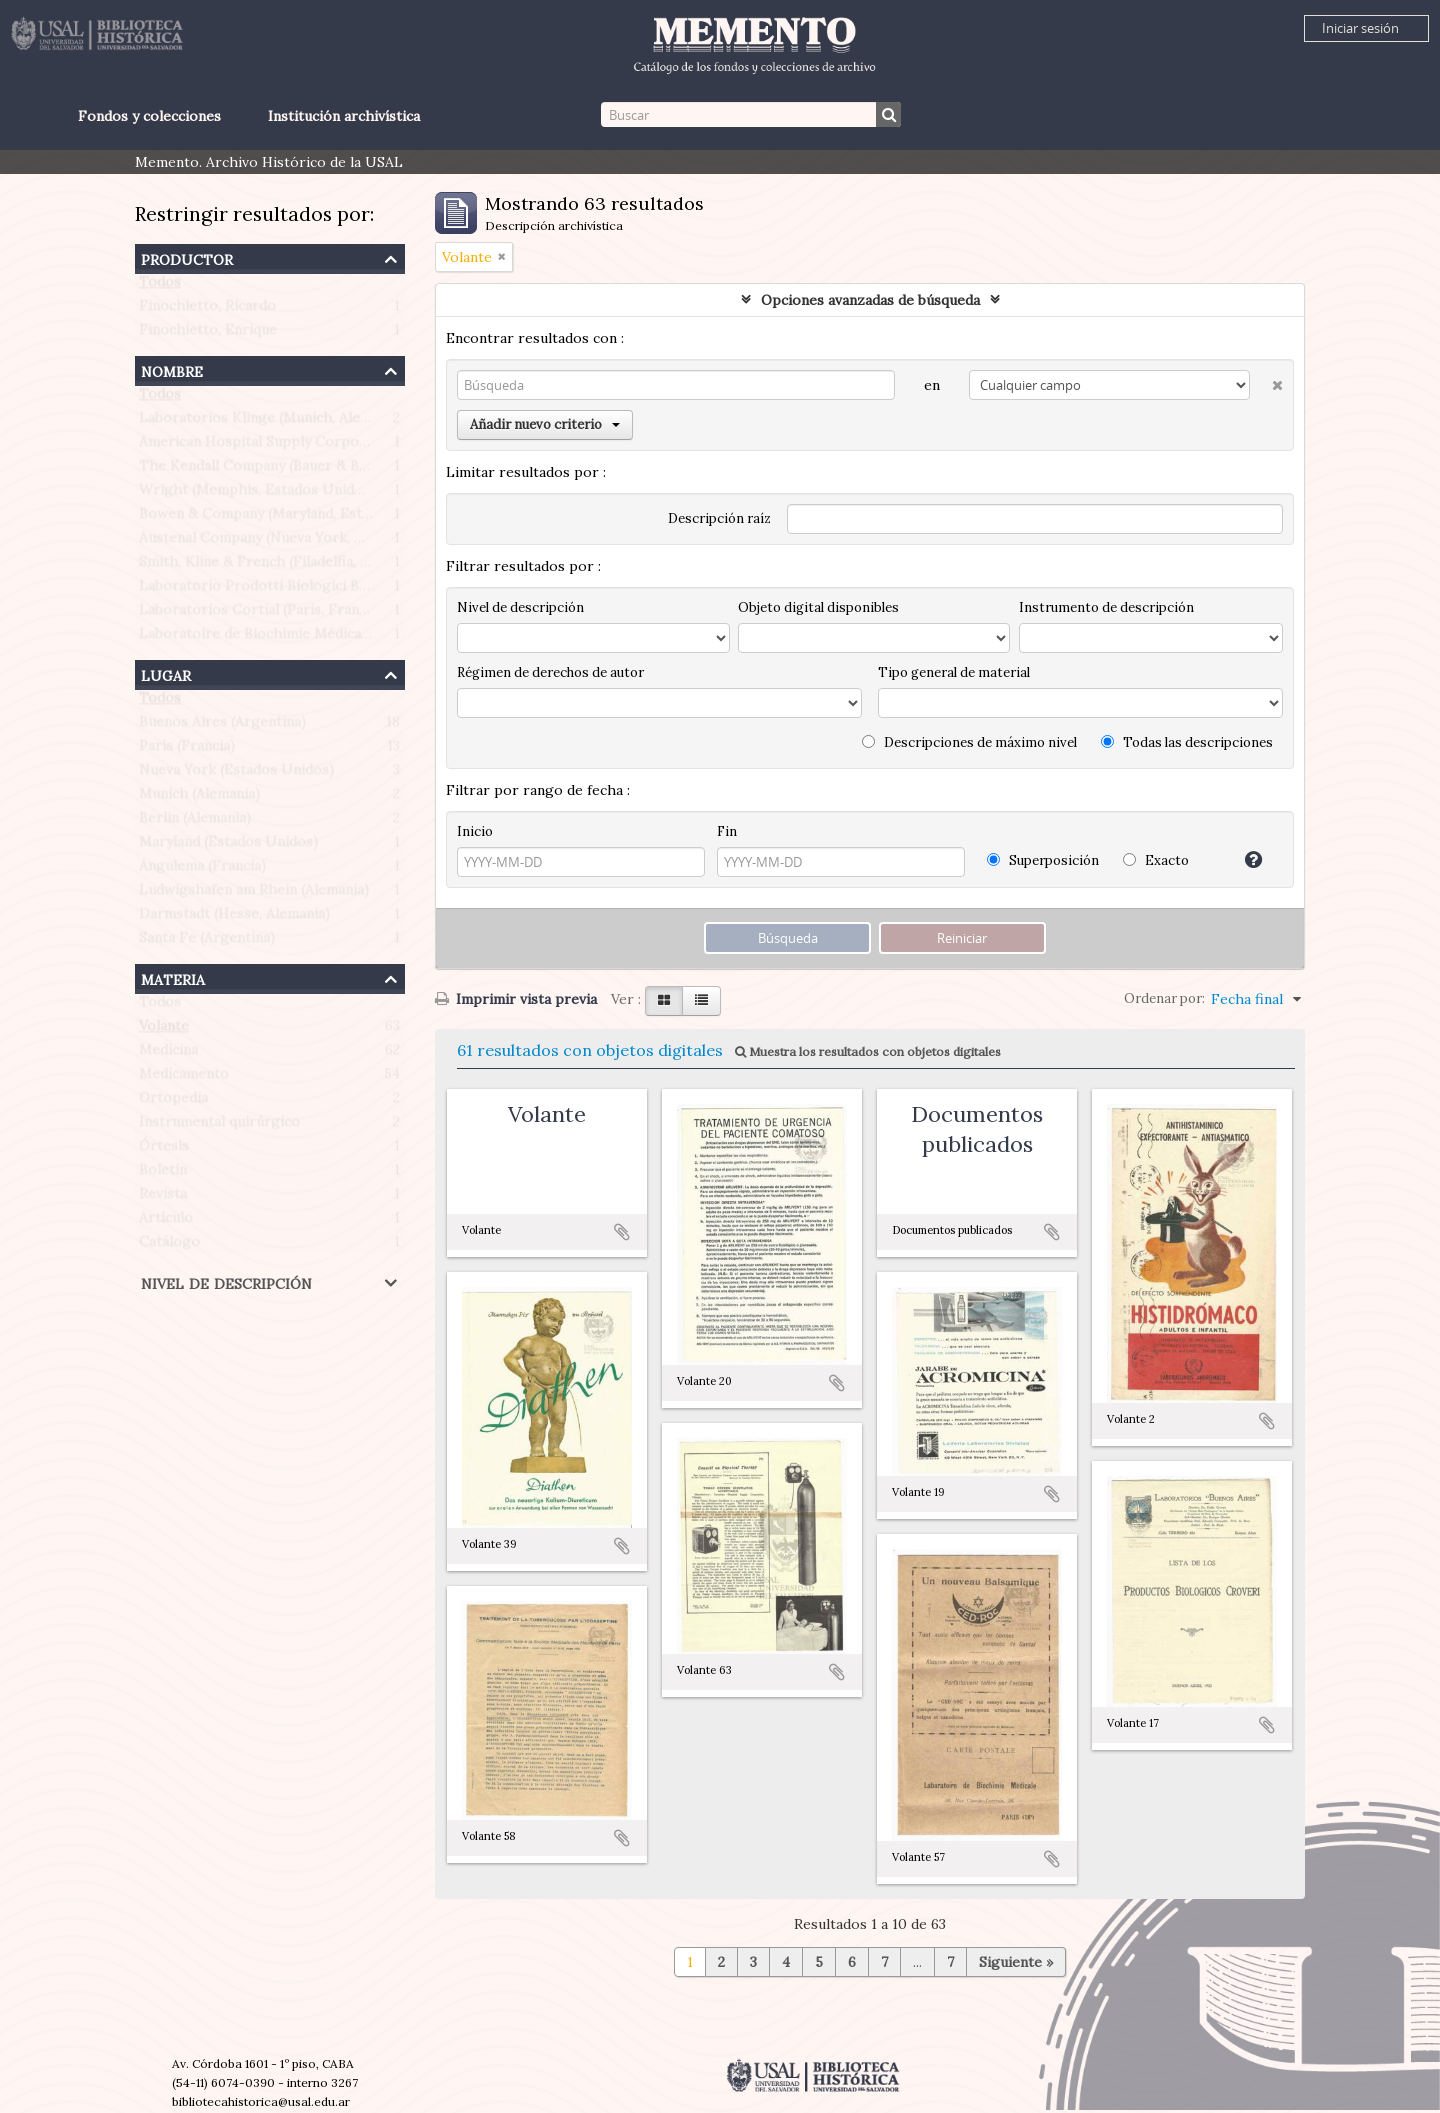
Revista (163, 1198)
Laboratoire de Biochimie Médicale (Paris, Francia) (307, 638)
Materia (173, 977)
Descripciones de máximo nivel (969, 742)
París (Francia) (187, 750)
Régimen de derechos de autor (550, 672)
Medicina (168, 1054)
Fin (727, 831)
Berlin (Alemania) (195, 822)
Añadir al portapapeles (622, 1232)
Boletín (163, 1174)
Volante (164, 1030)
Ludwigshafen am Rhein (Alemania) (254, 894)
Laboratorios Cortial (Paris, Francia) (260, 614)
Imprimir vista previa (516, 999)
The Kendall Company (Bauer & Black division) (292, 470)
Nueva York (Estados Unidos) (236, 774)
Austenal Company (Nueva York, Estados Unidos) (301, 542)
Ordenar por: (1164, 998)
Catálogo (169, 1246)
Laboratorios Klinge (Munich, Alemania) (271, 422)
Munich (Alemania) (199, 798)
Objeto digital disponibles (818, 607)
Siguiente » (1016, 1962)
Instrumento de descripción (1106, 607)
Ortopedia (173, 1102)
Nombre (172, 369)
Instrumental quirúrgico (219, 1126)
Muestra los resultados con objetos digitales (868, 1051)
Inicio (475, 831)
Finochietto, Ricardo (207, 310)
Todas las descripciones (1187, 742)
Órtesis (164, 1150)
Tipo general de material (954, 672)
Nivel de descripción (226, 1281)
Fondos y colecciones (149, 116)
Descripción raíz (719, 518)
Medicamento (184, 1078)
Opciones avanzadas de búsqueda (870, 300)
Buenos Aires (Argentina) (222, 726)
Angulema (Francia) (202, 870)
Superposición (1043, 860)
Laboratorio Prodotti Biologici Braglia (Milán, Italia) (312, 590)
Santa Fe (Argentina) (207, 942)
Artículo (166, 1222)
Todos (160, 286)
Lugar (166, 673)
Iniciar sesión (1360, 28)
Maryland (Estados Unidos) (228, 846)
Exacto (1156, 860)
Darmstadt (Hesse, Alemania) (234, 918)
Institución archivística (344, 116)
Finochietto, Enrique (208, 334)
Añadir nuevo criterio (545, 424)
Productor (187, 257)
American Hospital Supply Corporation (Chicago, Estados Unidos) (359, 446)
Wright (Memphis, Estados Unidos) (257, 494)
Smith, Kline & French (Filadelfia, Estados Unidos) (304, 566)
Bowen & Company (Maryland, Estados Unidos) (294, 518)
